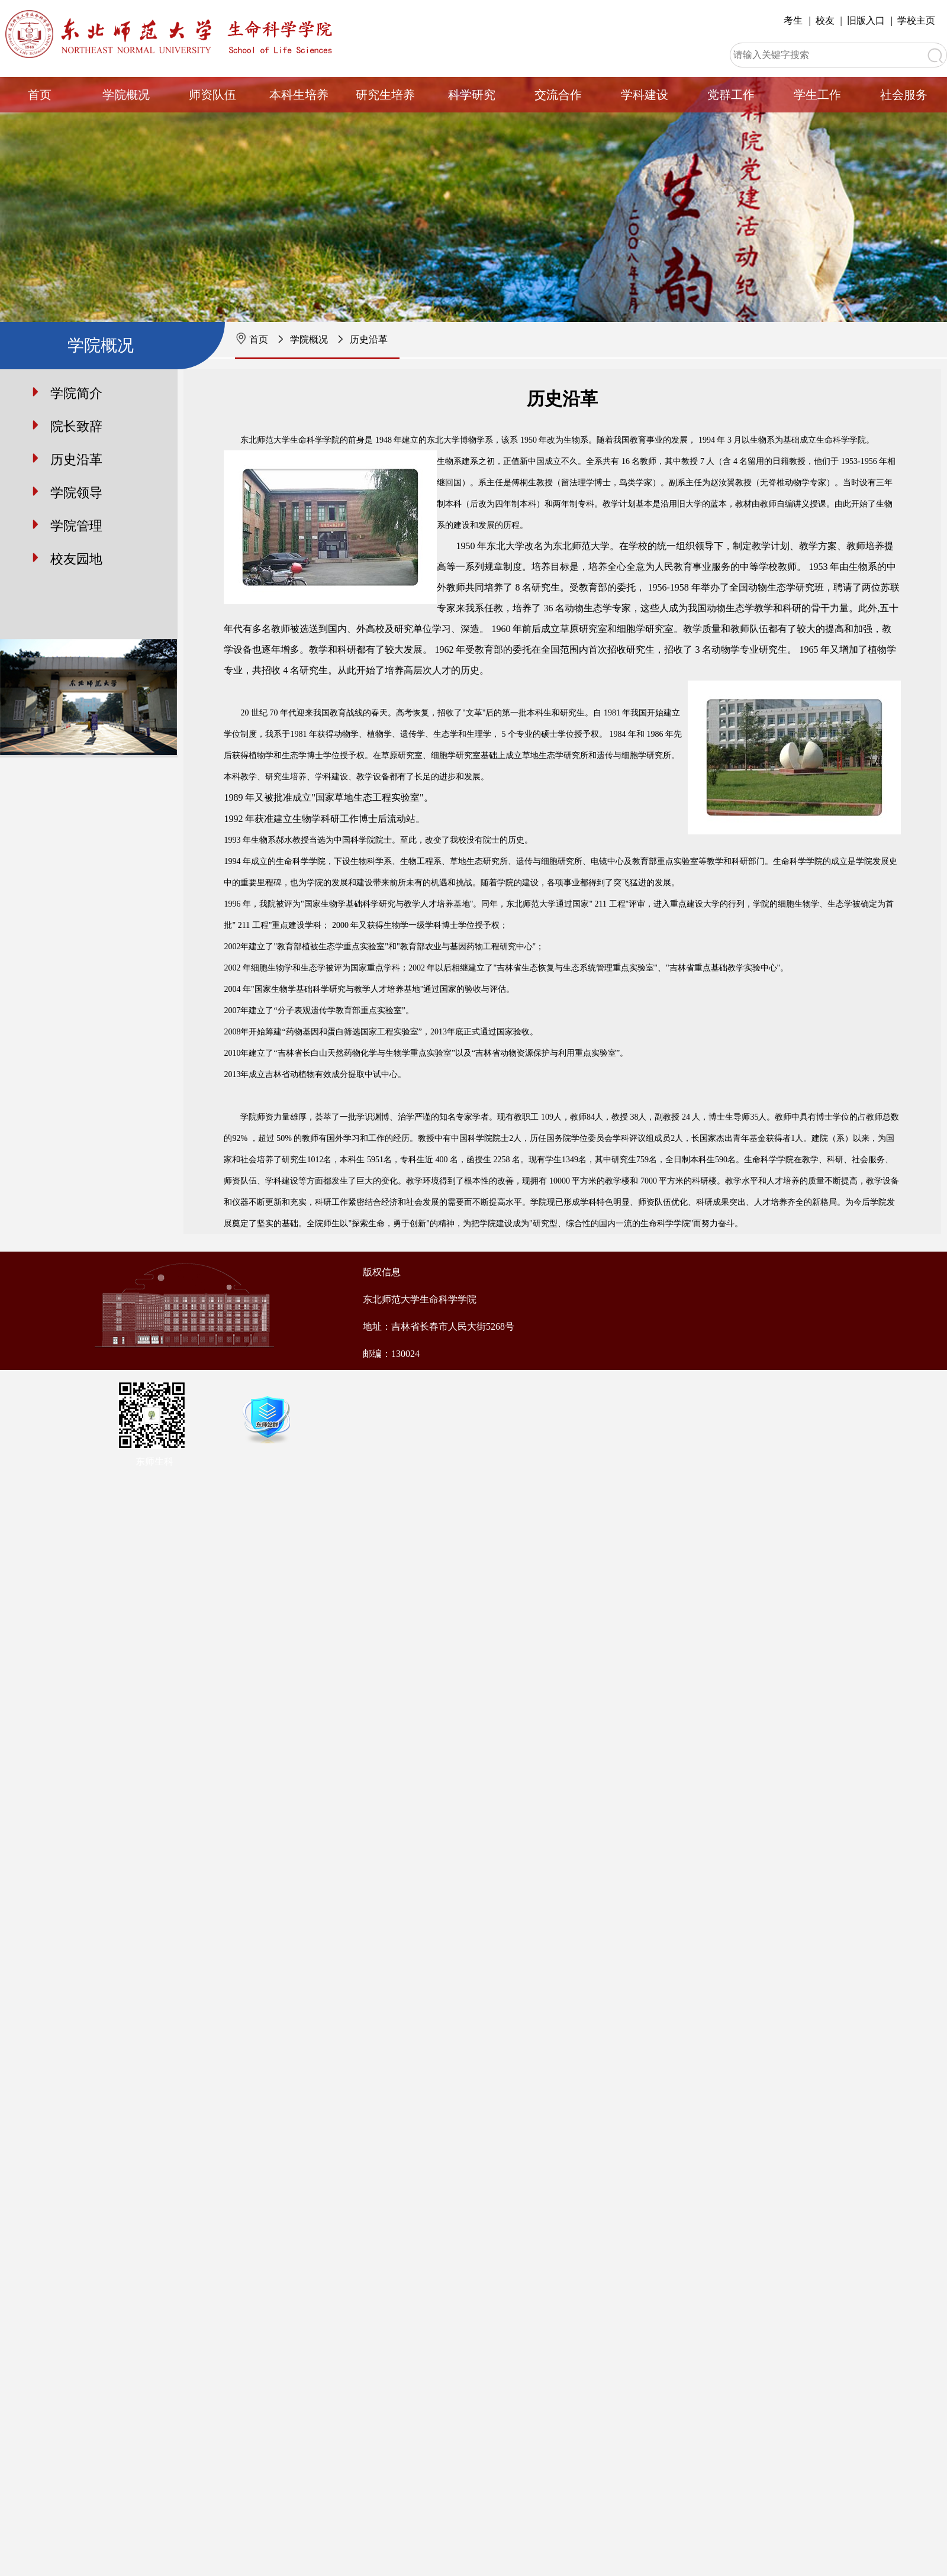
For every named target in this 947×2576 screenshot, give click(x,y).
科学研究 (471, 94)
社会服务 (903, 94)
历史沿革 (369, 339)
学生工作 (817, 94)
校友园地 (76, 559)
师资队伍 (212, 94)
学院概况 (126, 94)
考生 (793, 20)
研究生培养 (385, 94)
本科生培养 (298, 94)
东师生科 (154, 1461)
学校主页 (916, 20)
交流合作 (558, 94)
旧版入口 (866, 20)
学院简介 (76, 393)
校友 (825, 20)
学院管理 (76, 525)
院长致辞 (76, 426)
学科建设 (644, 94)
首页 (39, 94)
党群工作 (731, 94)
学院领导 (76, 492)
